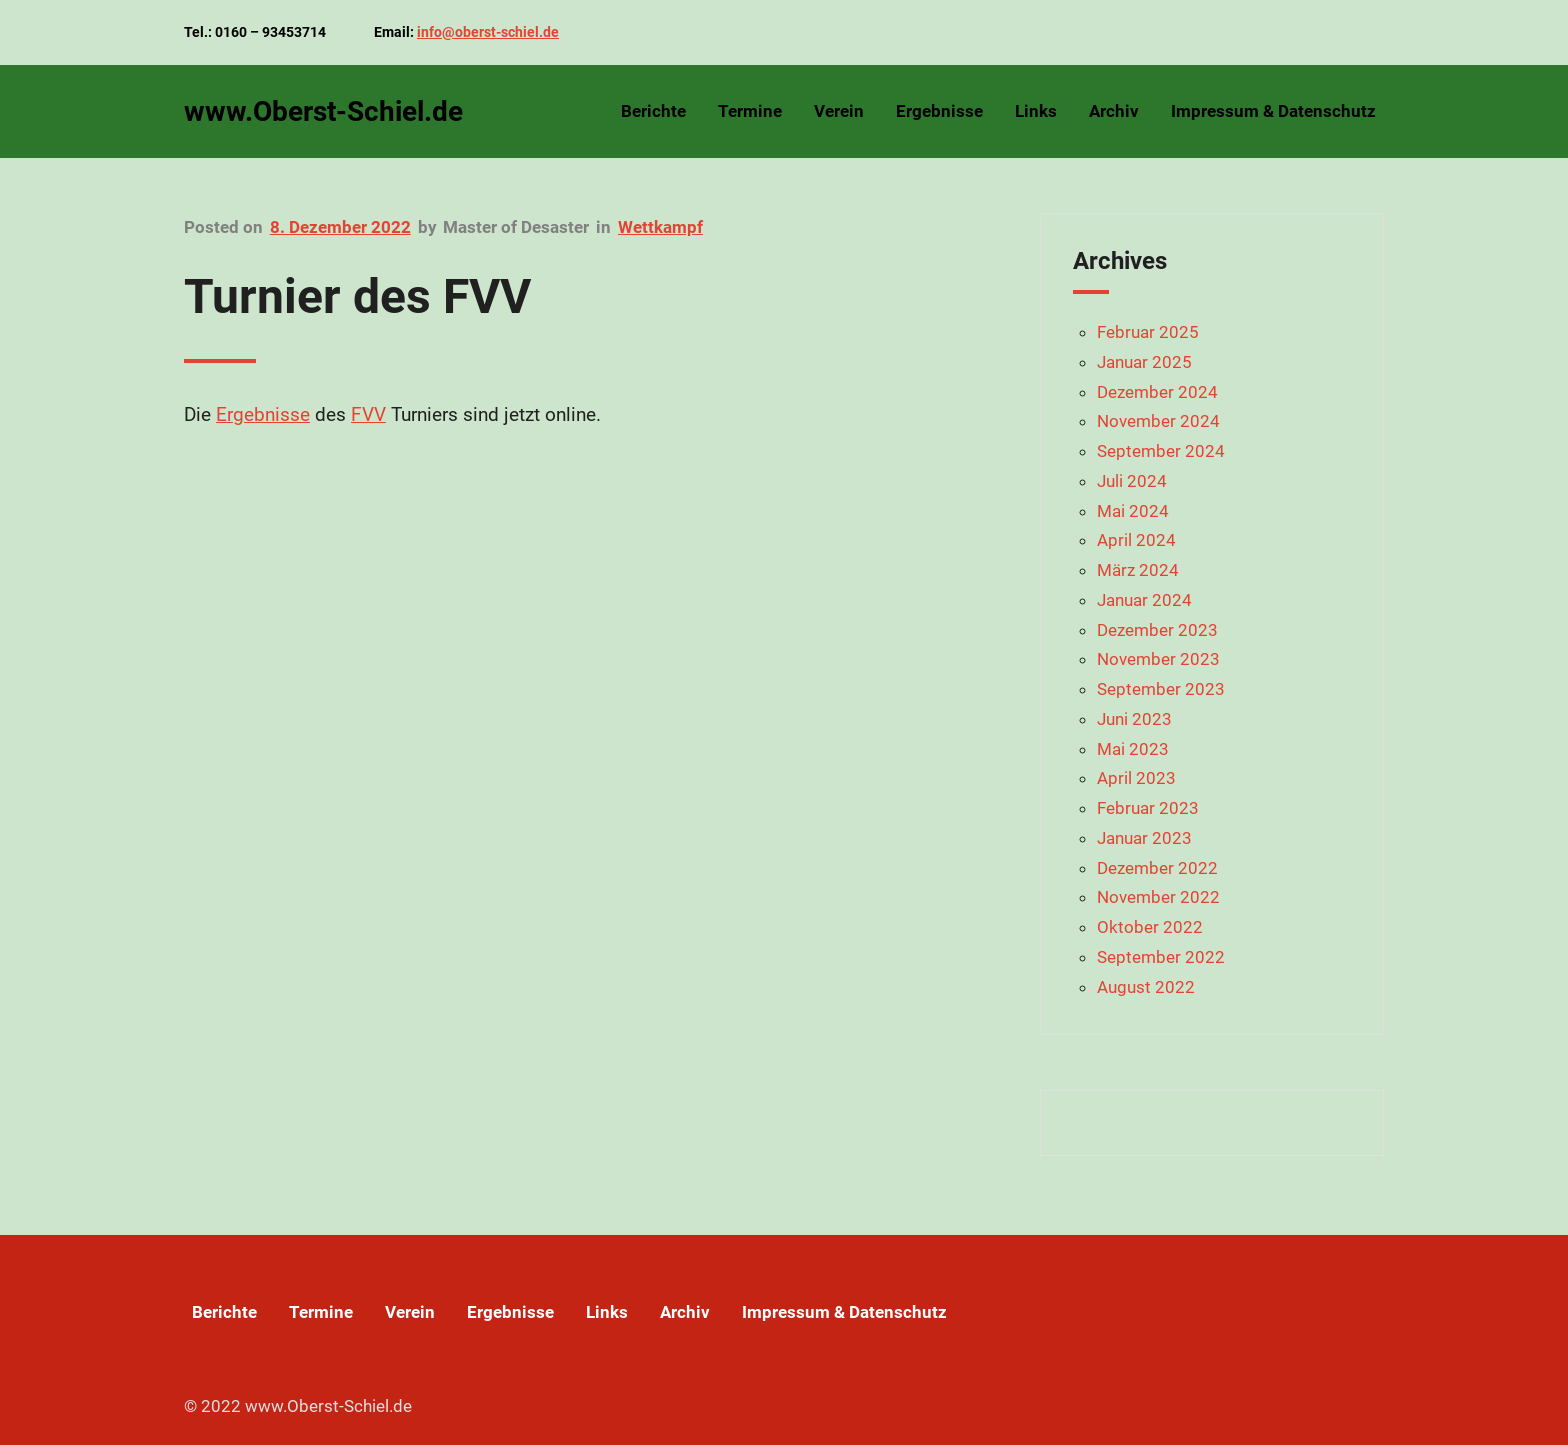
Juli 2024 (1132, 481)
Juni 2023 (1134, 719)
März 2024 (1138, 570)
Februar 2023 (1148, 808)
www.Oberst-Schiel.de (323, 111)
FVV (368, 415)
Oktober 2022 (1150, 927)
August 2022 (1146, 987)
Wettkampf (660, 227)
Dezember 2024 (1157, 392)
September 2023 (1161, 689)
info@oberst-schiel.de (488, 32)
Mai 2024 (1133, 511)
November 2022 (1158, 897)
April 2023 (1136, 778)
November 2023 (1158, 659)
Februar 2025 (1148, 332)
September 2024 (1161, 451)
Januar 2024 (1144, 600)
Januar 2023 (1144, 838)
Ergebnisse (263, 415)
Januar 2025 (1144, 362)
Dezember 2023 (1157, 630)
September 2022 (1161, 957)
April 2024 (1136, 540)
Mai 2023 (1133, 749)
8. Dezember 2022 (340, 227)
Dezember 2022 (1157, 868)
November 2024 (1158, 421)
